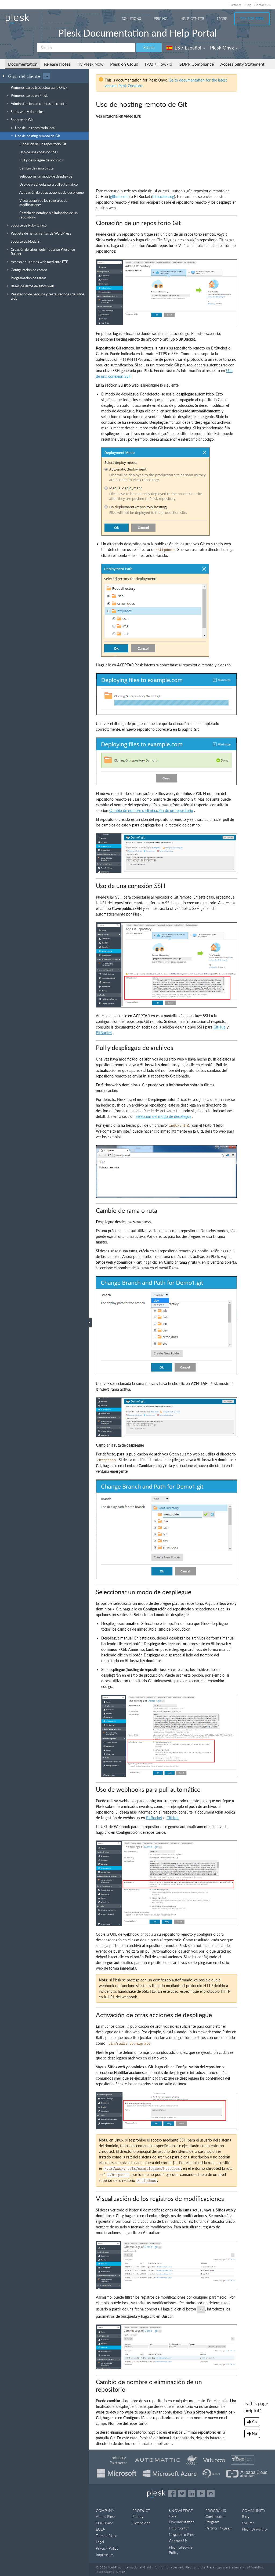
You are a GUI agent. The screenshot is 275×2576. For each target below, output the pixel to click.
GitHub (220, 1027)
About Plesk (105, 2516)
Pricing (161, 18)
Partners (235, 5)
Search (149, 47)
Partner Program (218, 2528)
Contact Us (178, 2540)
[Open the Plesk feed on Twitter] (182, 2493)
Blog (247, 5)
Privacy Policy (107, 2548)
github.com (119, 196)
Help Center (192, 18)
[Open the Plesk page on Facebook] (172, 2493)
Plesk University (255, 2529)
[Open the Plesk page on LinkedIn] (191, 2493)
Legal (100, 2541)
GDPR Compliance (196, 63)
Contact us (262, 5)
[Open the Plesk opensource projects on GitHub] (211, 2493)
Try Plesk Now (90, 63)
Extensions (141, 2523)
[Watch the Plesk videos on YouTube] (201, 2493)
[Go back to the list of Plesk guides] (5, 75)
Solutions (131, 18)
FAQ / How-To (158, 63)
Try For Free (252, 18)
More (222, 18)
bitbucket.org (163, 196)
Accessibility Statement (242, 63)
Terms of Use (106, 2535)
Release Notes (57, 63)
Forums (248, 2523)
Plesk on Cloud (124, 63)
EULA (100, 2529)
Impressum (105, 2554)
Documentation (23, 63)
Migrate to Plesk (182, 2534)
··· (46, 76)
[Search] (86, 47)
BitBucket (104, 1032)
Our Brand (104, 2523)
